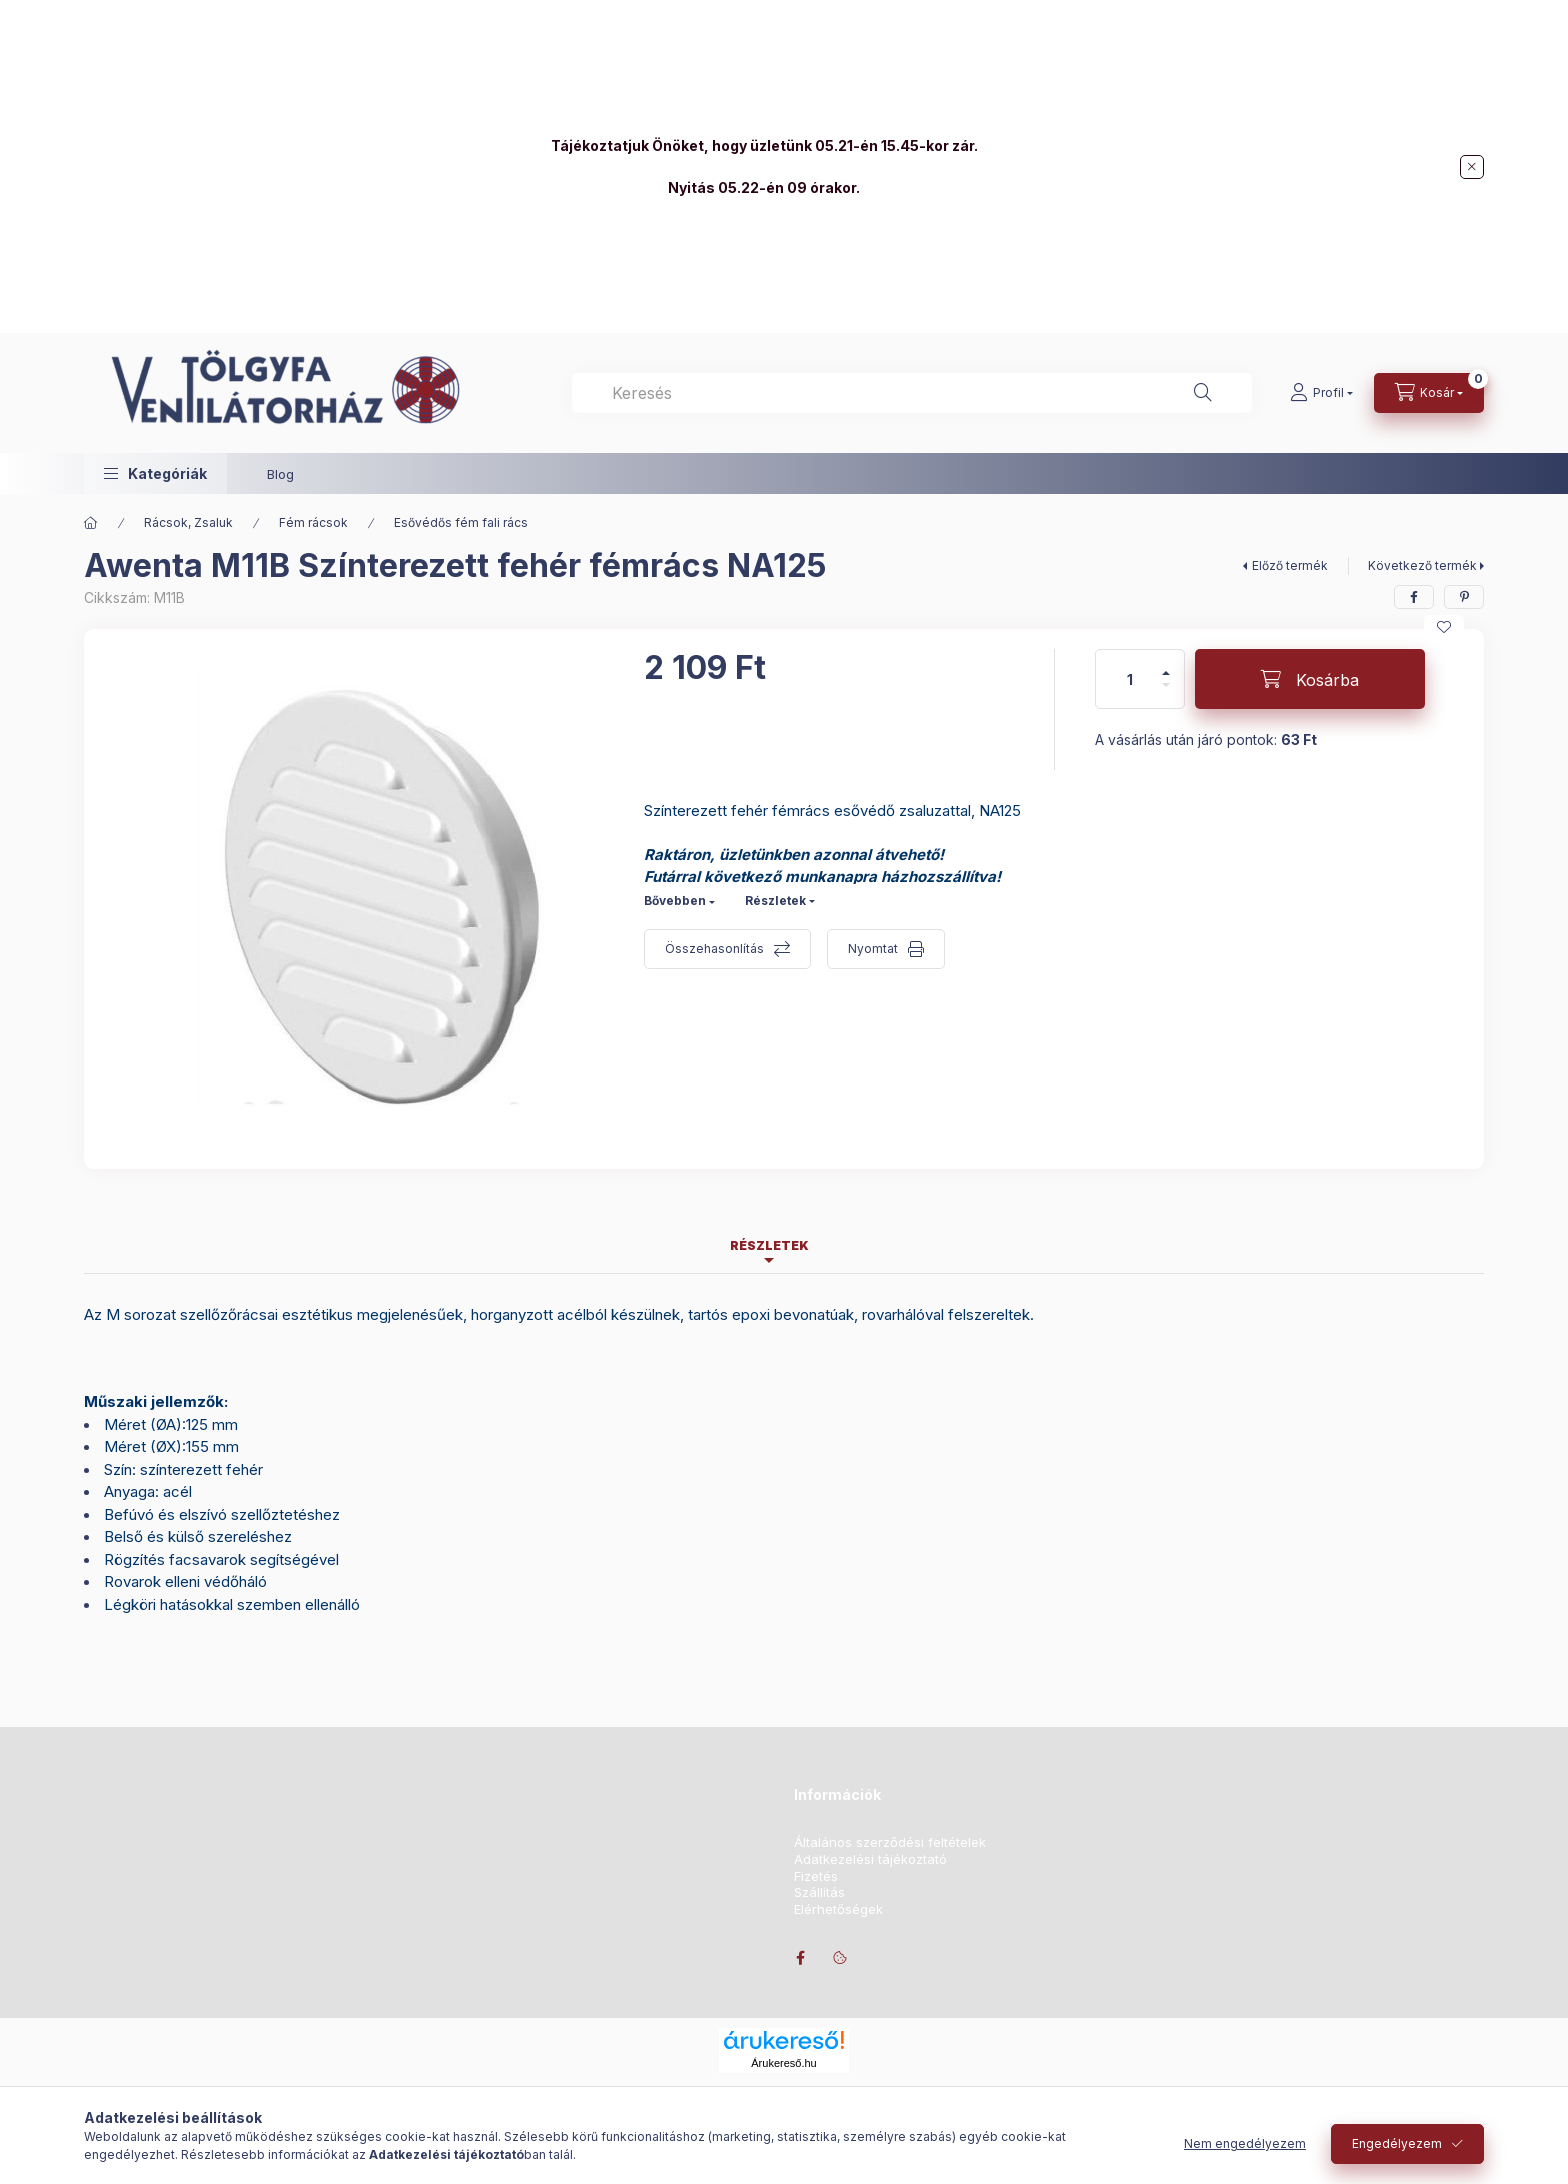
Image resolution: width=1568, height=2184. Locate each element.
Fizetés (816, 1876)
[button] (155, 473)
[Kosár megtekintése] (1429, 393)
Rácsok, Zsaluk (188, 522)
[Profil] (1321, 393)
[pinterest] (1464, 597)
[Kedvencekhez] (1444, 627)
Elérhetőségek (838, 1909)
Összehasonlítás (714, 948)
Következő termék (1422, 565)
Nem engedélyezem (1245, 2143)
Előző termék (1290, 565)
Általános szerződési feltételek (890, 1842)
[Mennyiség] (1130, 679)
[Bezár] (1472, 167)
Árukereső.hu (783, 2063)
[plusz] (1166, 664)
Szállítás (819, 1892)
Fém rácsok (313, 522)
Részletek (775, 900)
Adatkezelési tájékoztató (870, 1859)
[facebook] (1414, 597)
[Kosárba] (1310, 679)
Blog (280, 474)
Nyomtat (873, 948)
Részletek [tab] (769, 1245)
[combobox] (912, 393)
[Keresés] (1203, 393)
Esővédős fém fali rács (461, 522)
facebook (800, 1958)
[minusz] (1166, 693)
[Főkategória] (91, 523)
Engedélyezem (1397, 2143)
